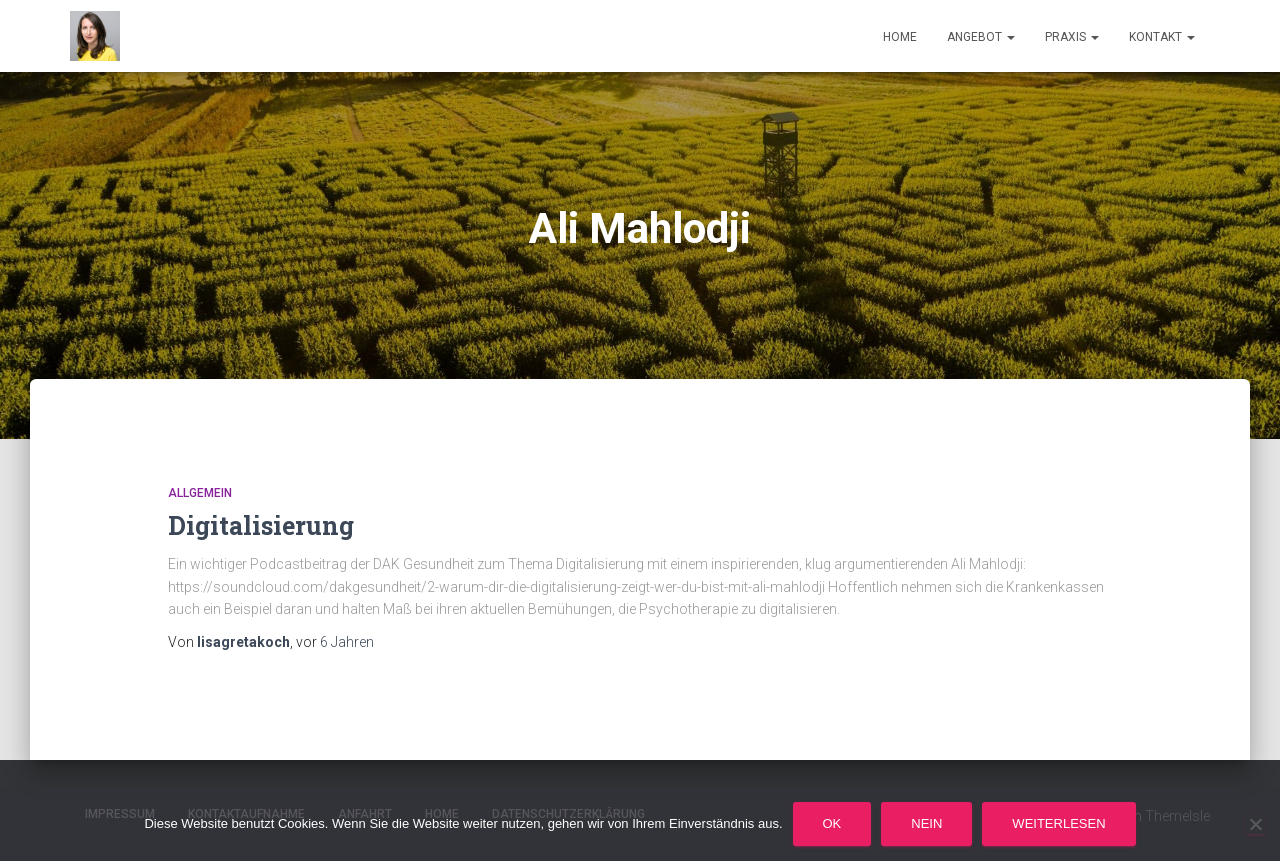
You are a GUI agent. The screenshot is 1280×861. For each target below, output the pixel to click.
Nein (926, 823)
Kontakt (1162, 37)
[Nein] (1255, 824)
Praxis (1072, 37)
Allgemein (200, 493)
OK (832, 823)
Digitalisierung (261, 525)
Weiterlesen (1058, 823)
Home (900, 37)
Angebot (981, 37)
